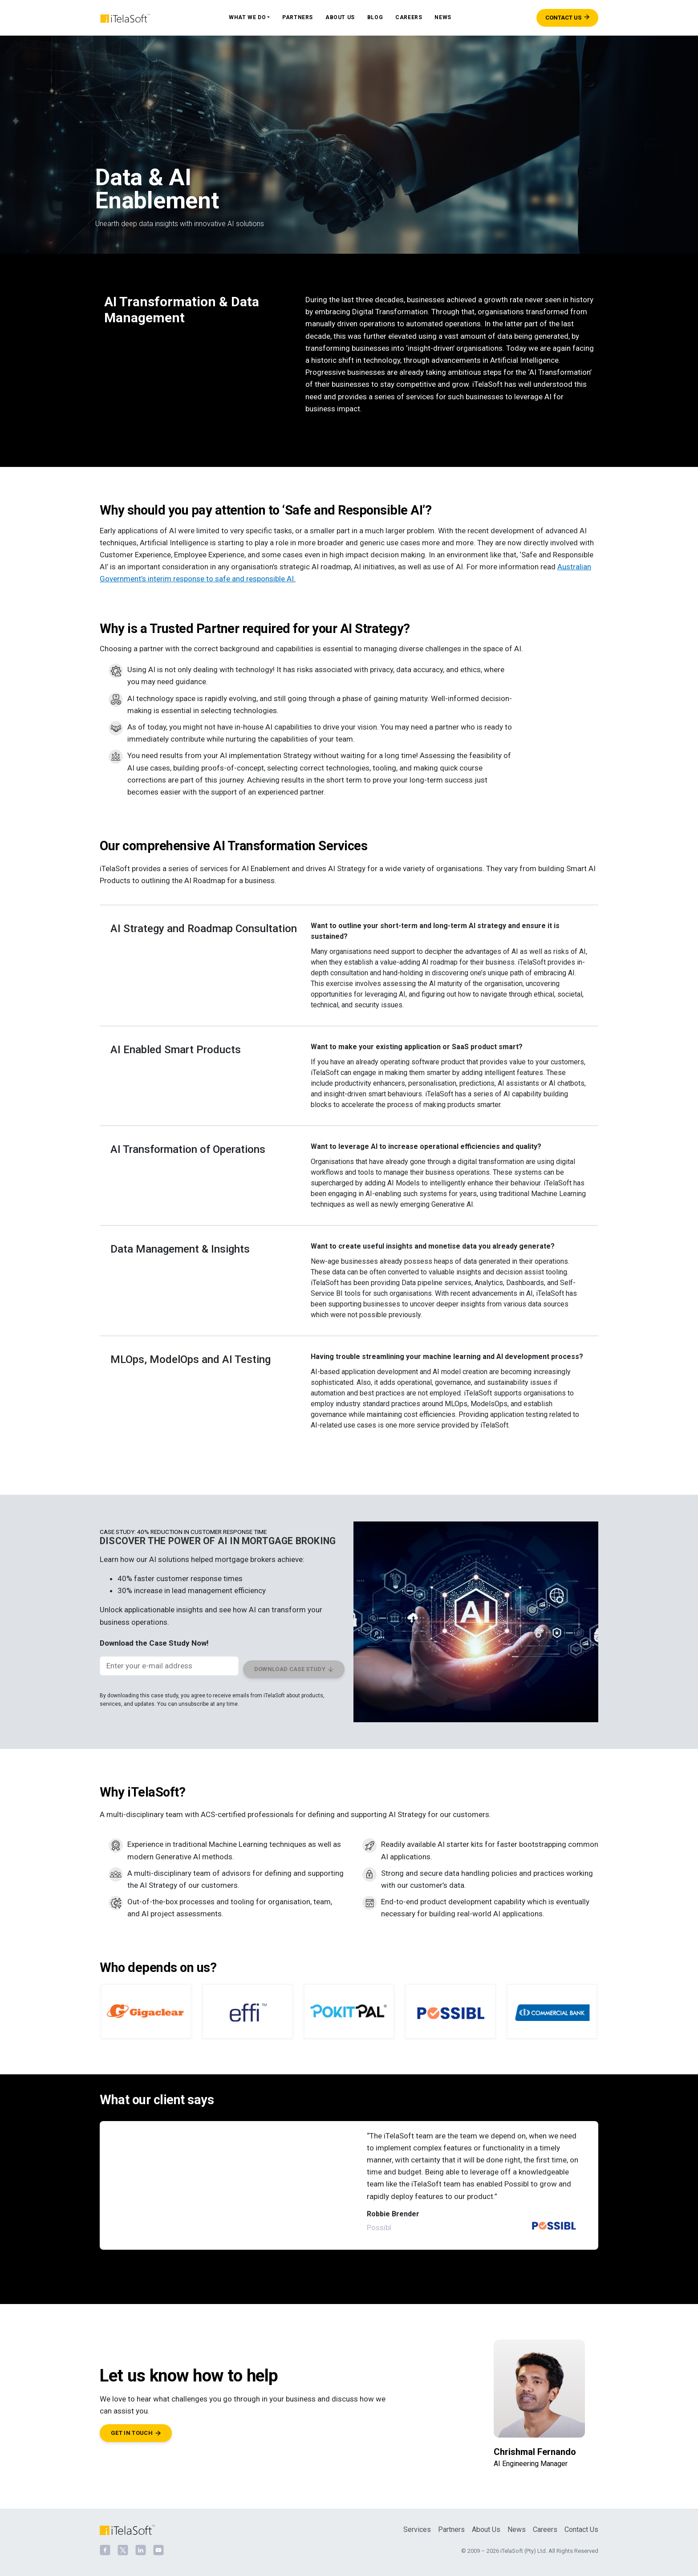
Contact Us (581, 2525)
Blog (375, 17)
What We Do (247, 17)
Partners (297, 17)
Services (417, 2525)
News (442, 17)
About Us (340, 17)
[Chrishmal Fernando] (539, 2400)
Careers (408, 17)
